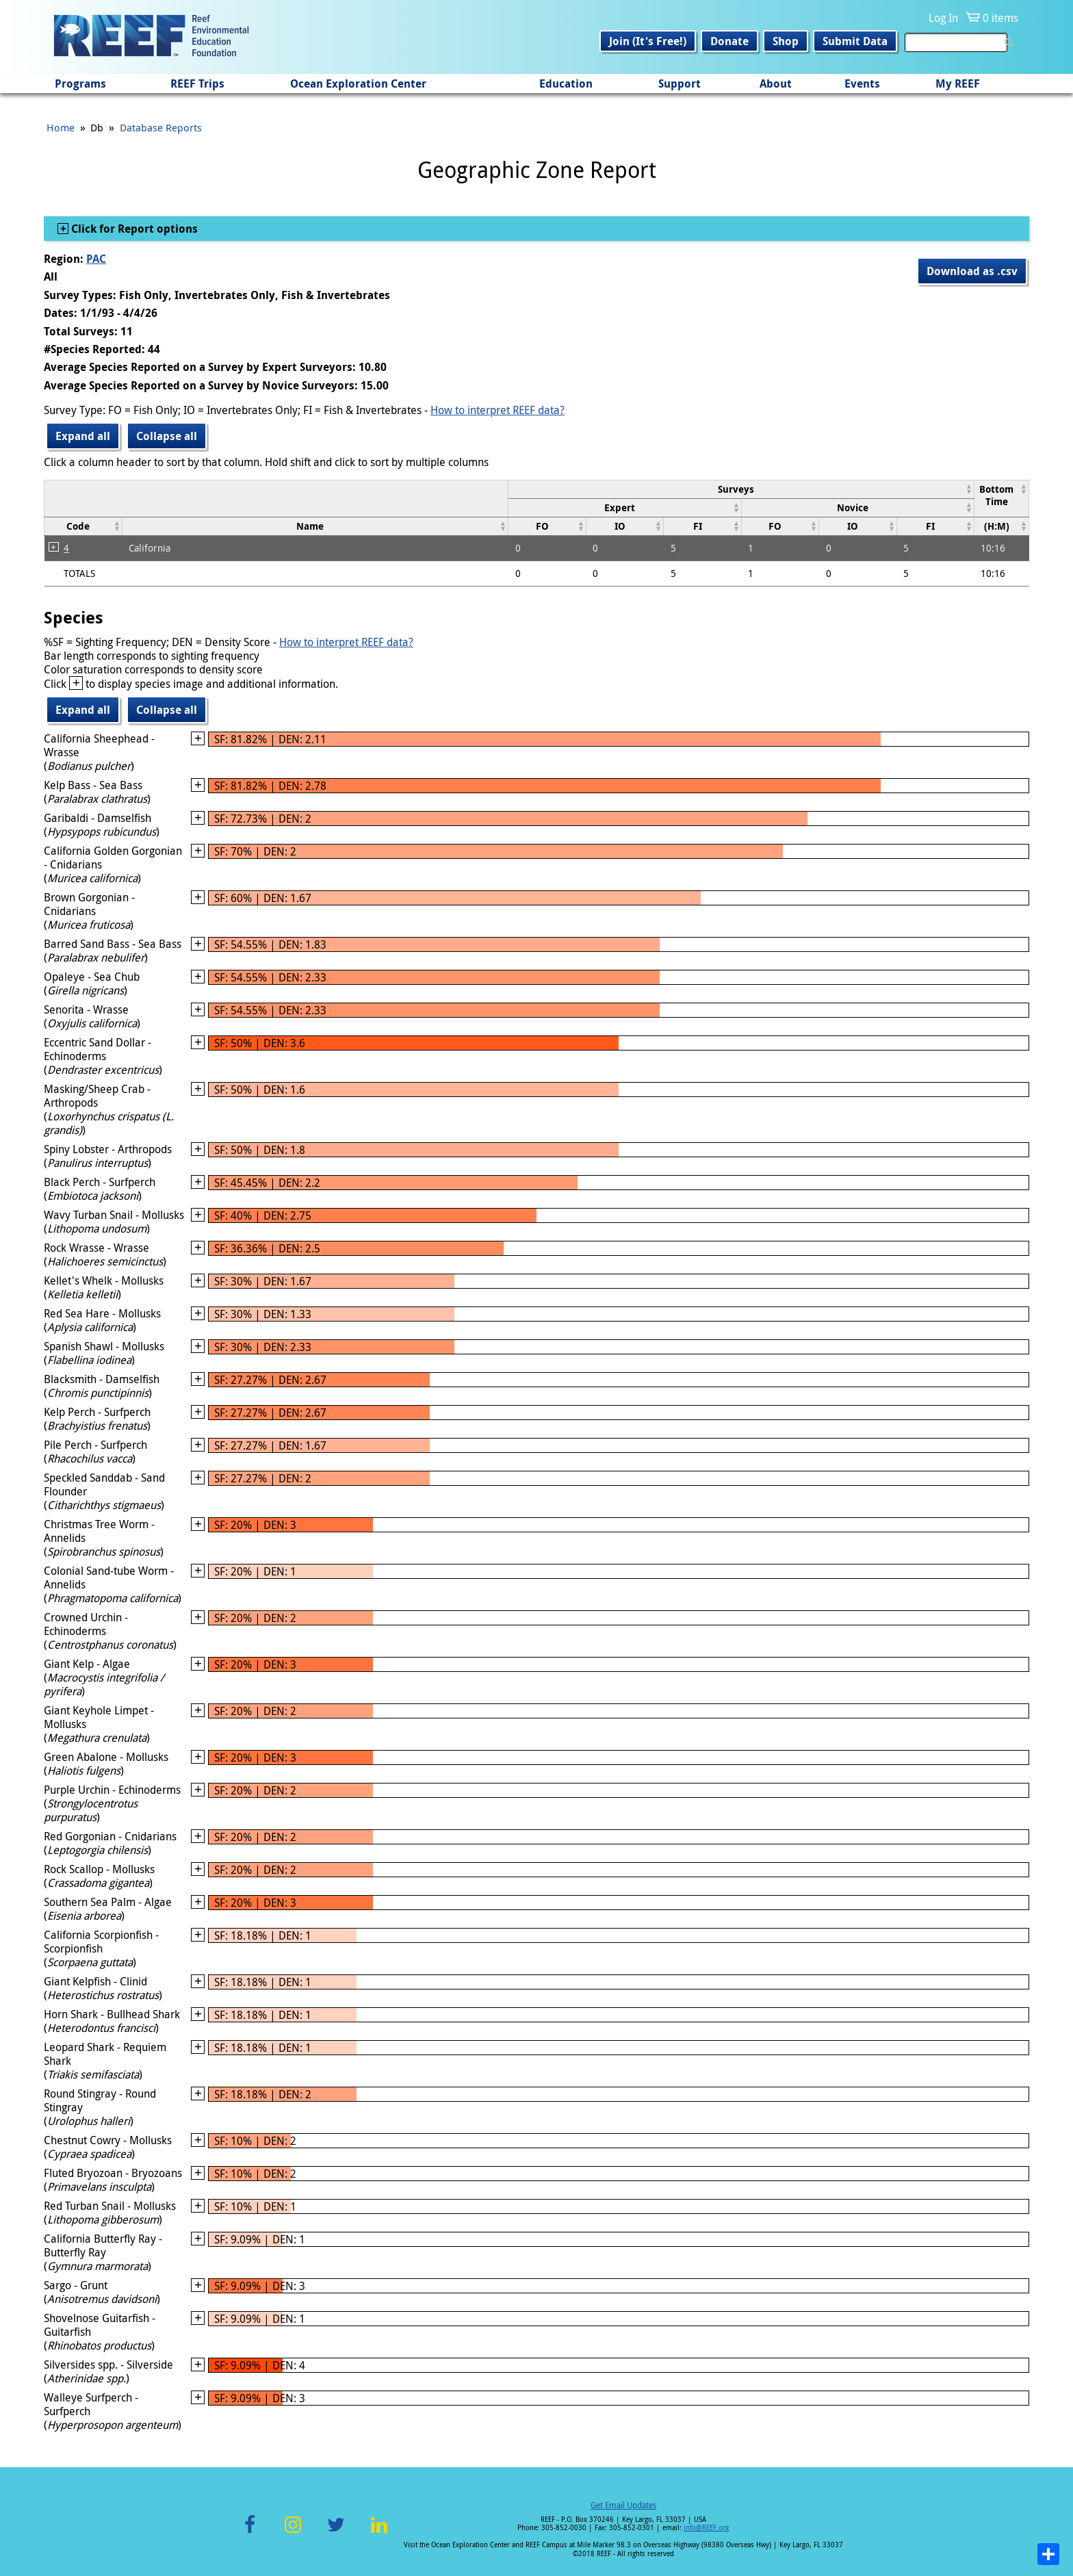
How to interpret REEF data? (497, 409)
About (776, 83)
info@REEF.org (706, 2527)
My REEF (957, 83)
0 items (1000, 17)
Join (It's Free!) (647, 41)
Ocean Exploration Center (358, 83)
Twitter (336, 2532)
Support (679, 83)
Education (566, 83)
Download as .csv (972, 271)
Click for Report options (133, 228)
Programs (80, 83)
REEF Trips (197, 83)
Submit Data (855, 41)
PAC (96, 258)
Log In (943, 17)
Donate (729, 41)
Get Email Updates (623, 2504)
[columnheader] (741, 489)
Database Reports (161, 127)
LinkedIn (378, 2532)
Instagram (293, 2532)
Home (61, 127)
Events (862, 83)
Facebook (249, 2532)
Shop (786, 41)
